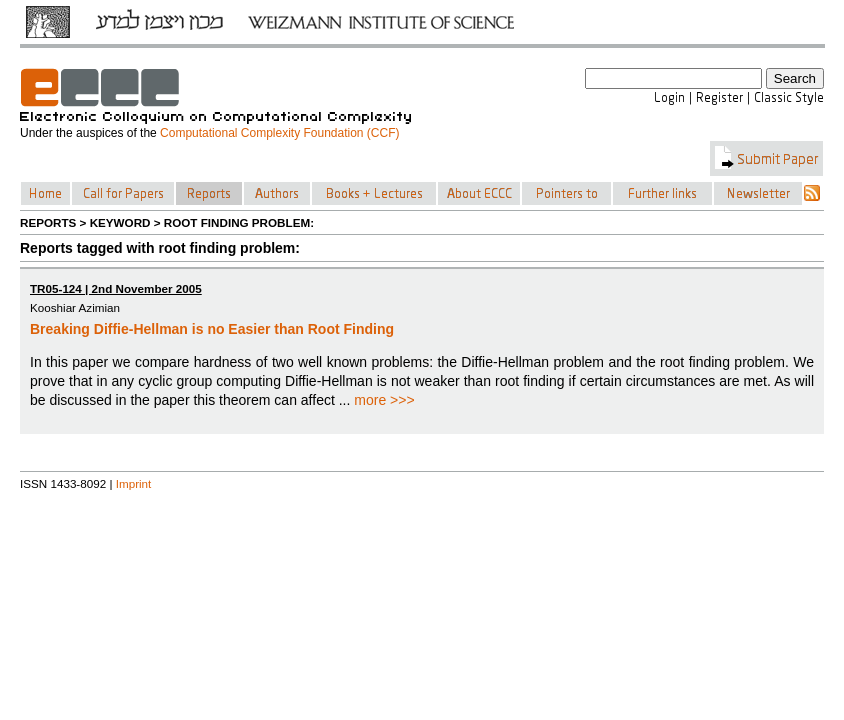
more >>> (384, 400)
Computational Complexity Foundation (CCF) (279, 133)
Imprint (134, 483)
